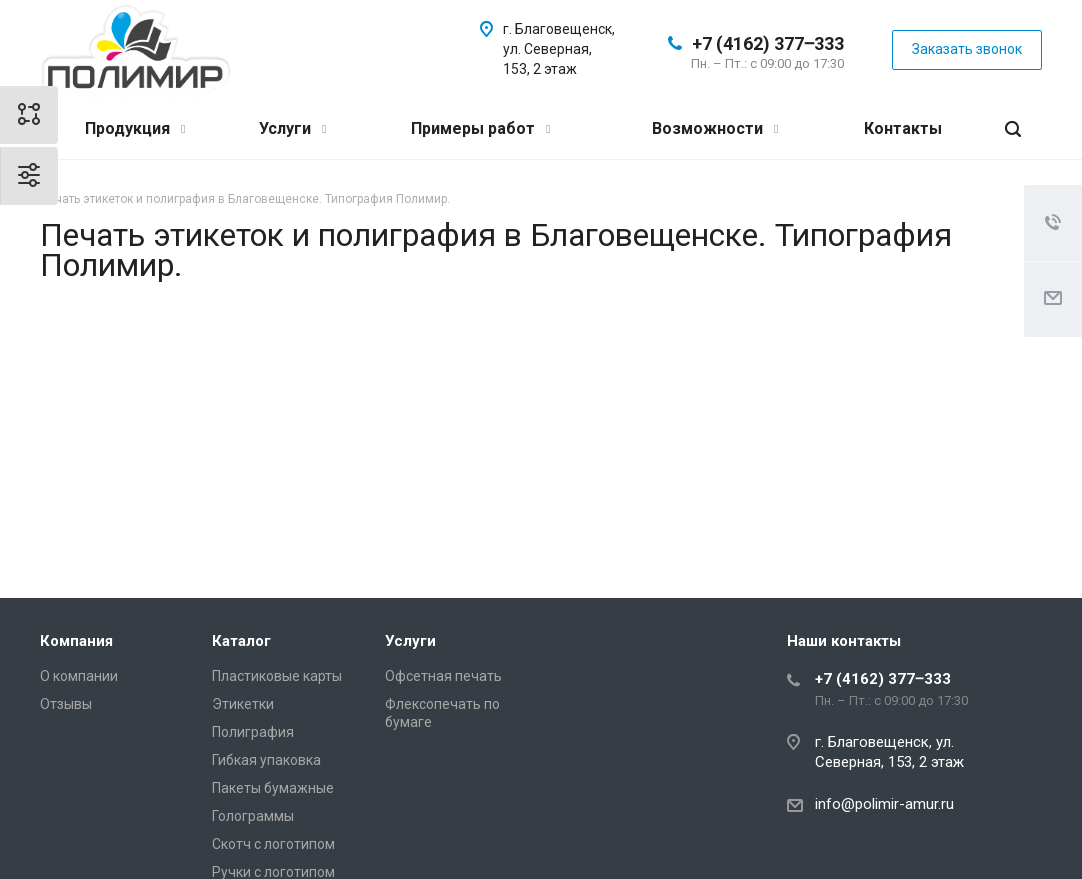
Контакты (903, 128)
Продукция (135, 128)
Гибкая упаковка (266, 760)
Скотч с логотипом (273, 844)
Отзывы (66, 704)
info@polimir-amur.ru (884, 804)
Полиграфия (253, 732)
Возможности (715, 128)
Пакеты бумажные (273, 788)
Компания (76, 641)
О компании (79, 676)
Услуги (292, 128)
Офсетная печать (443, 676)
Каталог (241, 641)
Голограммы (253, 816)
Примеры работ (480, 128)
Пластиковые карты (277, 676)
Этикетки (243, 704)
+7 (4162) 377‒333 (768, 43)
